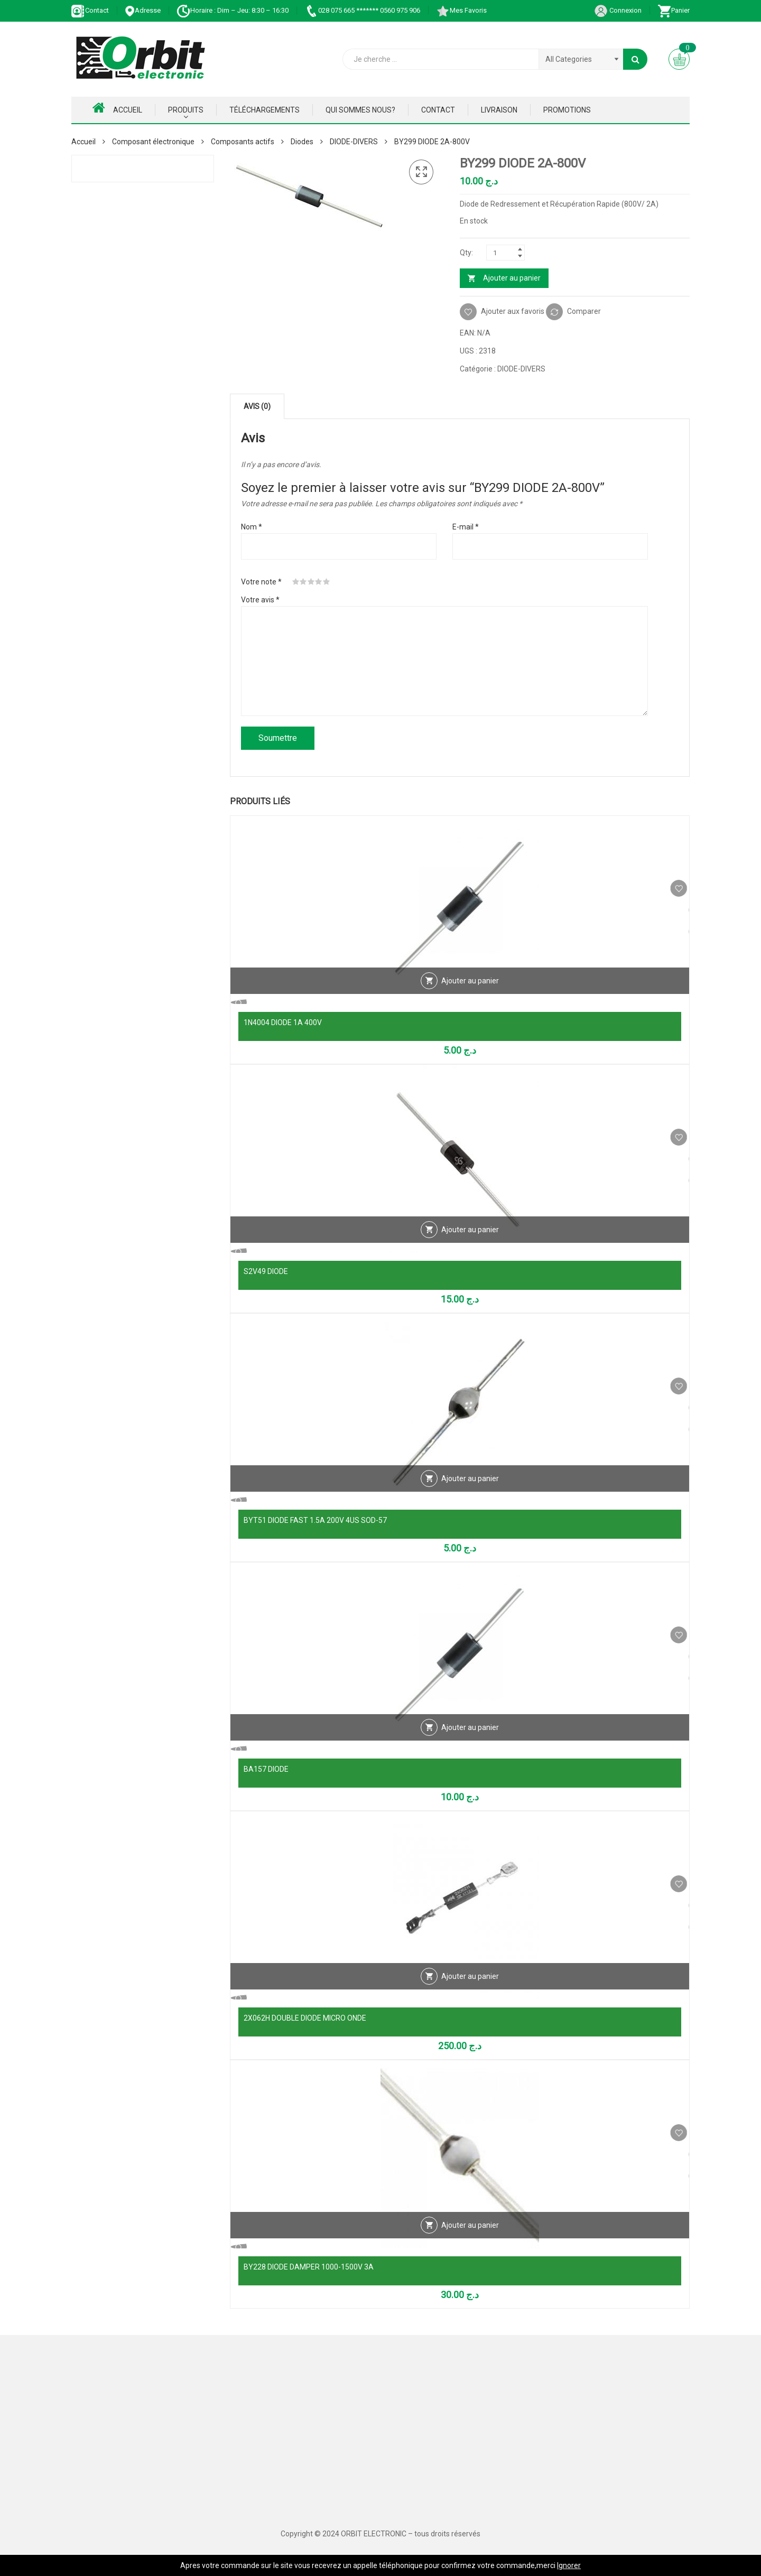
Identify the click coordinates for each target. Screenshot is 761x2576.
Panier (673, 10)
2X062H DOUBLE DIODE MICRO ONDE (305, 2018)
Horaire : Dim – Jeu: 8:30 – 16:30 (233, 10)
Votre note (261, 582)
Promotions (567, 110)
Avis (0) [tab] (257, 406)
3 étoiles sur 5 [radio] (311, 581)
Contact (90, 10)
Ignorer (569, 2565)
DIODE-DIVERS (354, 141)
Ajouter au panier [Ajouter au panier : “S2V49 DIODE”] (470, 1249)
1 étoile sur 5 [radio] (296, 581)
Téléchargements (264, 110)
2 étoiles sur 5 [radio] (303, 581)
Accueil (117, 107)
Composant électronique (153, 141)
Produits (185, 110)
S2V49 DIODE (266, 1271)
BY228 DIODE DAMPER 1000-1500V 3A (309, 2267)
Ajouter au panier (512, 278)
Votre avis (260, 600)
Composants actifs (242, 141)
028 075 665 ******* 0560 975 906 (362, 10)
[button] (421, 172)
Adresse (143, 10)
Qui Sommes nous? (360, 110)
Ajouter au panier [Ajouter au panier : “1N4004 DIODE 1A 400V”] (470, 1001)
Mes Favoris (461, 10)
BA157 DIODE (266, 1769)
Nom (251, 527)
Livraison (499, 110)
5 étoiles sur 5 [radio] (326, 581)
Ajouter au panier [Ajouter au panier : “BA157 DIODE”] (470, 1747)
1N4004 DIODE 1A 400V (283, 1022)
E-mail (465, 527)
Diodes (302, 141)
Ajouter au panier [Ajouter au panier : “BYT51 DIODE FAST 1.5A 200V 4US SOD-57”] (470, 1498)
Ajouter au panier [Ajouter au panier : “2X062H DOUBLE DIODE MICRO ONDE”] (470, 1996)
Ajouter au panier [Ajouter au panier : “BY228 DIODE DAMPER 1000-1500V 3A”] (470, 2245)
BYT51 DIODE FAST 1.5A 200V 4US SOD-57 (315, 1520)
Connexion (618, 10)
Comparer (584, 311)
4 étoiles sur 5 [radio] (318, 581)
